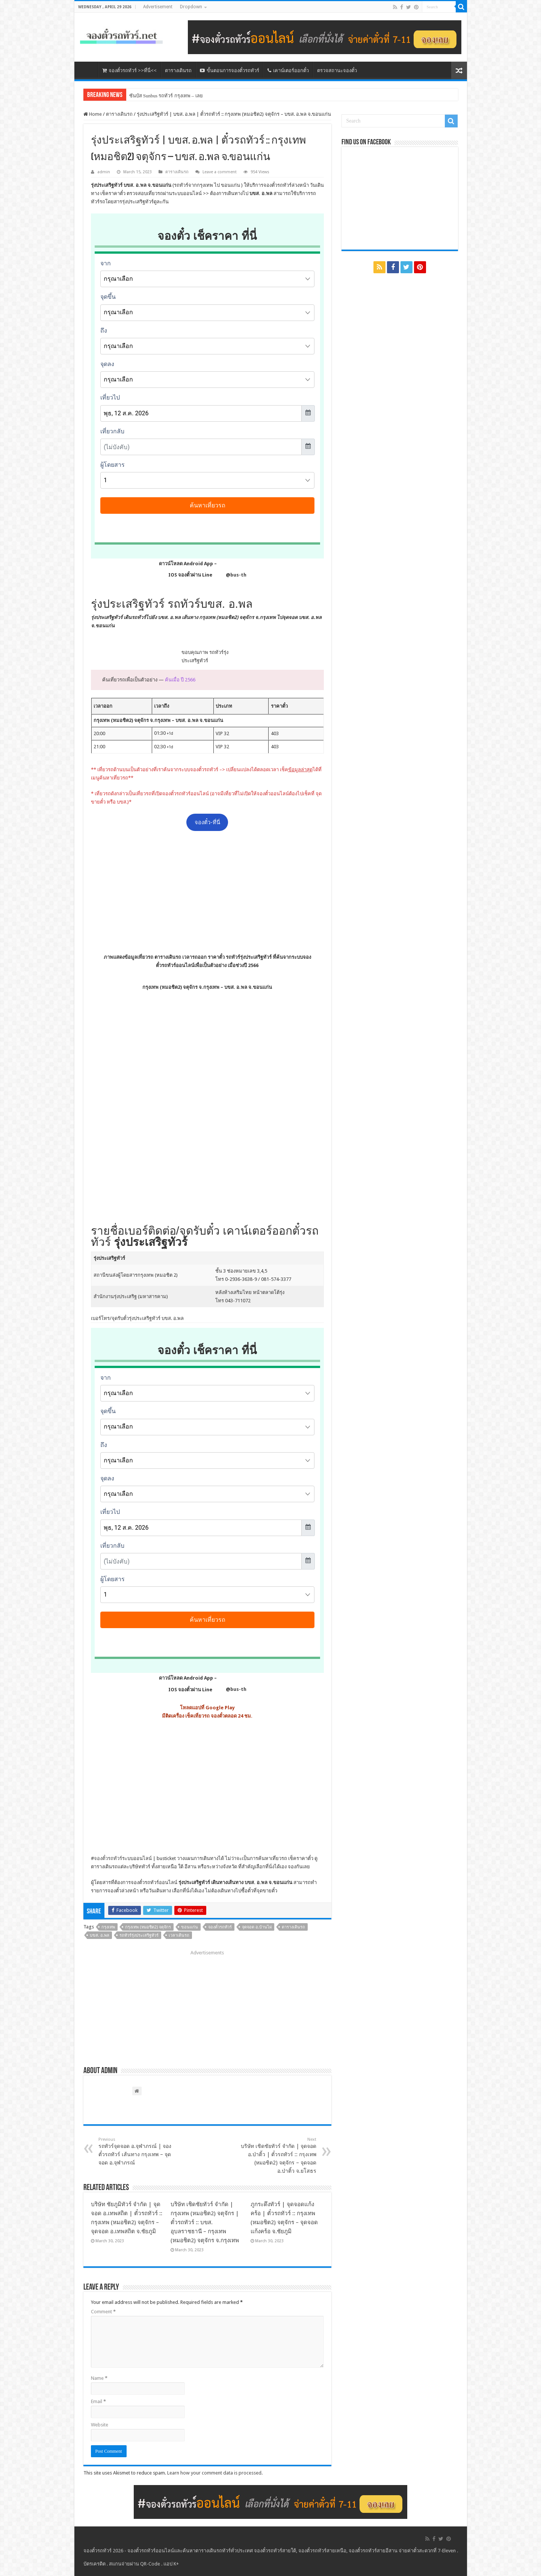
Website (99, 2425)
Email (98, 2401)
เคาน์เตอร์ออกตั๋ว (288, 70)
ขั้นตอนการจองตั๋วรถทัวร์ (229, 70)
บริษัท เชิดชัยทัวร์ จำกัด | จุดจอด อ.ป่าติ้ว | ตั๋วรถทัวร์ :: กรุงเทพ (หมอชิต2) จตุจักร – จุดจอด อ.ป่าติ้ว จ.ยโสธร (277, 2155)
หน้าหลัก (88, 69)
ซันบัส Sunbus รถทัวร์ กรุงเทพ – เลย (166, 95)
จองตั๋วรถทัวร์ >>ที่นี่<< (129, 70)
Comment (103, 2311)
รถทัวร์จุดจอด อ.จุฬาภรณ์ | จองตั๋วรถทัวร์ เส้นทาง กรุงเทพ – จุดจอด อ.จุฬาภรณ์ (136, 2151)
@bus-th (229, 575)
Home (92, 114)
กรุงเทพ (108, 1927)
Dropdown (191, 6)
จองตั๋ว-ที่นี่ (207, 822)
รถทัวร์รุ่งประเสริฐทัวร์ (139, 1935)
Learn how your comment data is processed (214, 2473)
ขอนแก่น (189, 1927)
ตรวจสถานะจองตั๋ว (337, 70)
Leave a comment (219, 172)
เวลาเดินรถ (179, 1935)
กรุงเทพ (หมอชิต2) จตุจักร (148, 1927)
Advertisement (157, 6)
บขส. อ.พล (99, 1935)
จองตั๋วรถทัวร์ (108, 1858)
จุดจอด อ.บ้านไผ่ (257, 1927)
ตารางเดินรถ (178, 70)
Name (99, 2378)
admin (103, 172)
